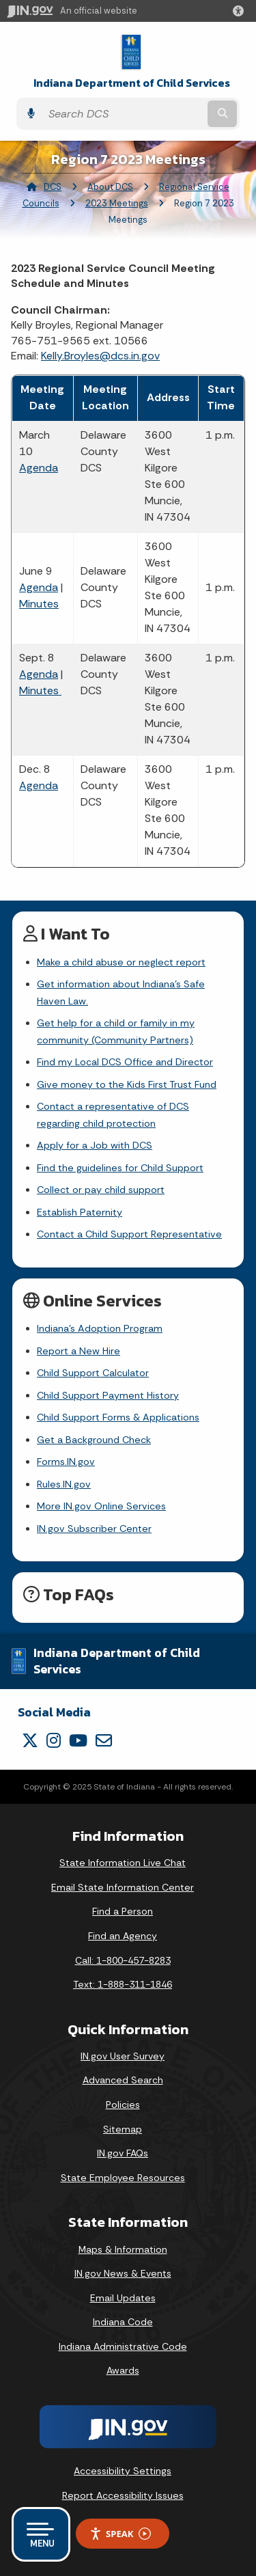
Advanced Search (123, 2080)
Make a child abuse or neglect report (121, 962)
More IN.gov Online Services (101, 1506)
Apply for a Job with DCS (94, 1145)
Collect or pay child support (101, 1189)
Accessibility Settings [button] (122, 2471)
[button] (241, 10)
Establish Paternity (79, 1212)
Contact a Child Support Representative (129, 1234)
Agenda (38, 468)
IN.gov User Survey (123, 2056)
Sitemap (122, 2129)
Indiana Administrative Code (123, 2346)
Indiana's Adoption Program (99, 1328)
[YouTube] (78, 1740)
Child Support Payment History (108, 1395)
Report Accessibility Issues (123, 2495)
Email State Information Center (122, 1887)
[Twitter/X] (30, 1740)
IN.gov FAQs (122, 2153)
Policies (123, 2104)
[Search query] (123, 114)
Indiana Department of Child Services (131, 83)
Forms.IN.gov (66, 1461)
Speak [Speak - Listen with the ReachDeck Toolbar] (120, 2533)
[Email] (104, 1740)
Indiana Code (123, 2322)
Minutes (39, 604)
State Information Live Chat (122, 1862)
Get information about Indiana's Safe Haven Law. (121, 992)
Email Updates (123, 2298)
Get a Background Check (94, 1440)
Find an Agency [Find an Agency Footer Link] (122, 1936)
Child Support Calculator (93, 1373)
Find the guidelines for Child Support (120, 1168)
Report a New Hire (78, 1351)
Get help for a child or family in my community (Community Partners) (116, 1031)
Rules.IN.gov (64, 1484)
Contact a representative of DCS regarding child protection (113, 1114)
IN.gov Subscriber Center (94, 1528)
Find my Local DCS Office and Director (125, 1062)
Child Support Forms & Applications (118, 1417)
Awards (122, 2370)
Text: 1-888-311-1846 (122, 1984)
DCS (52, 187)
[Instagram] (53, 1740)
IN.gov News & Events (122, 2273)
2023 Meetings (116, 203)
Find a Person (122, 1911)
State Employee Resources (123, 2177)
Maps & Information (123, 2249)
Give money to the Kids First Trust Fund (126, 1084)
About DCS (110, 187)
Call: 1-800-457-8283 (123, 1960)
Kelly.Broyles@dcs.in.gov (100, 355)
